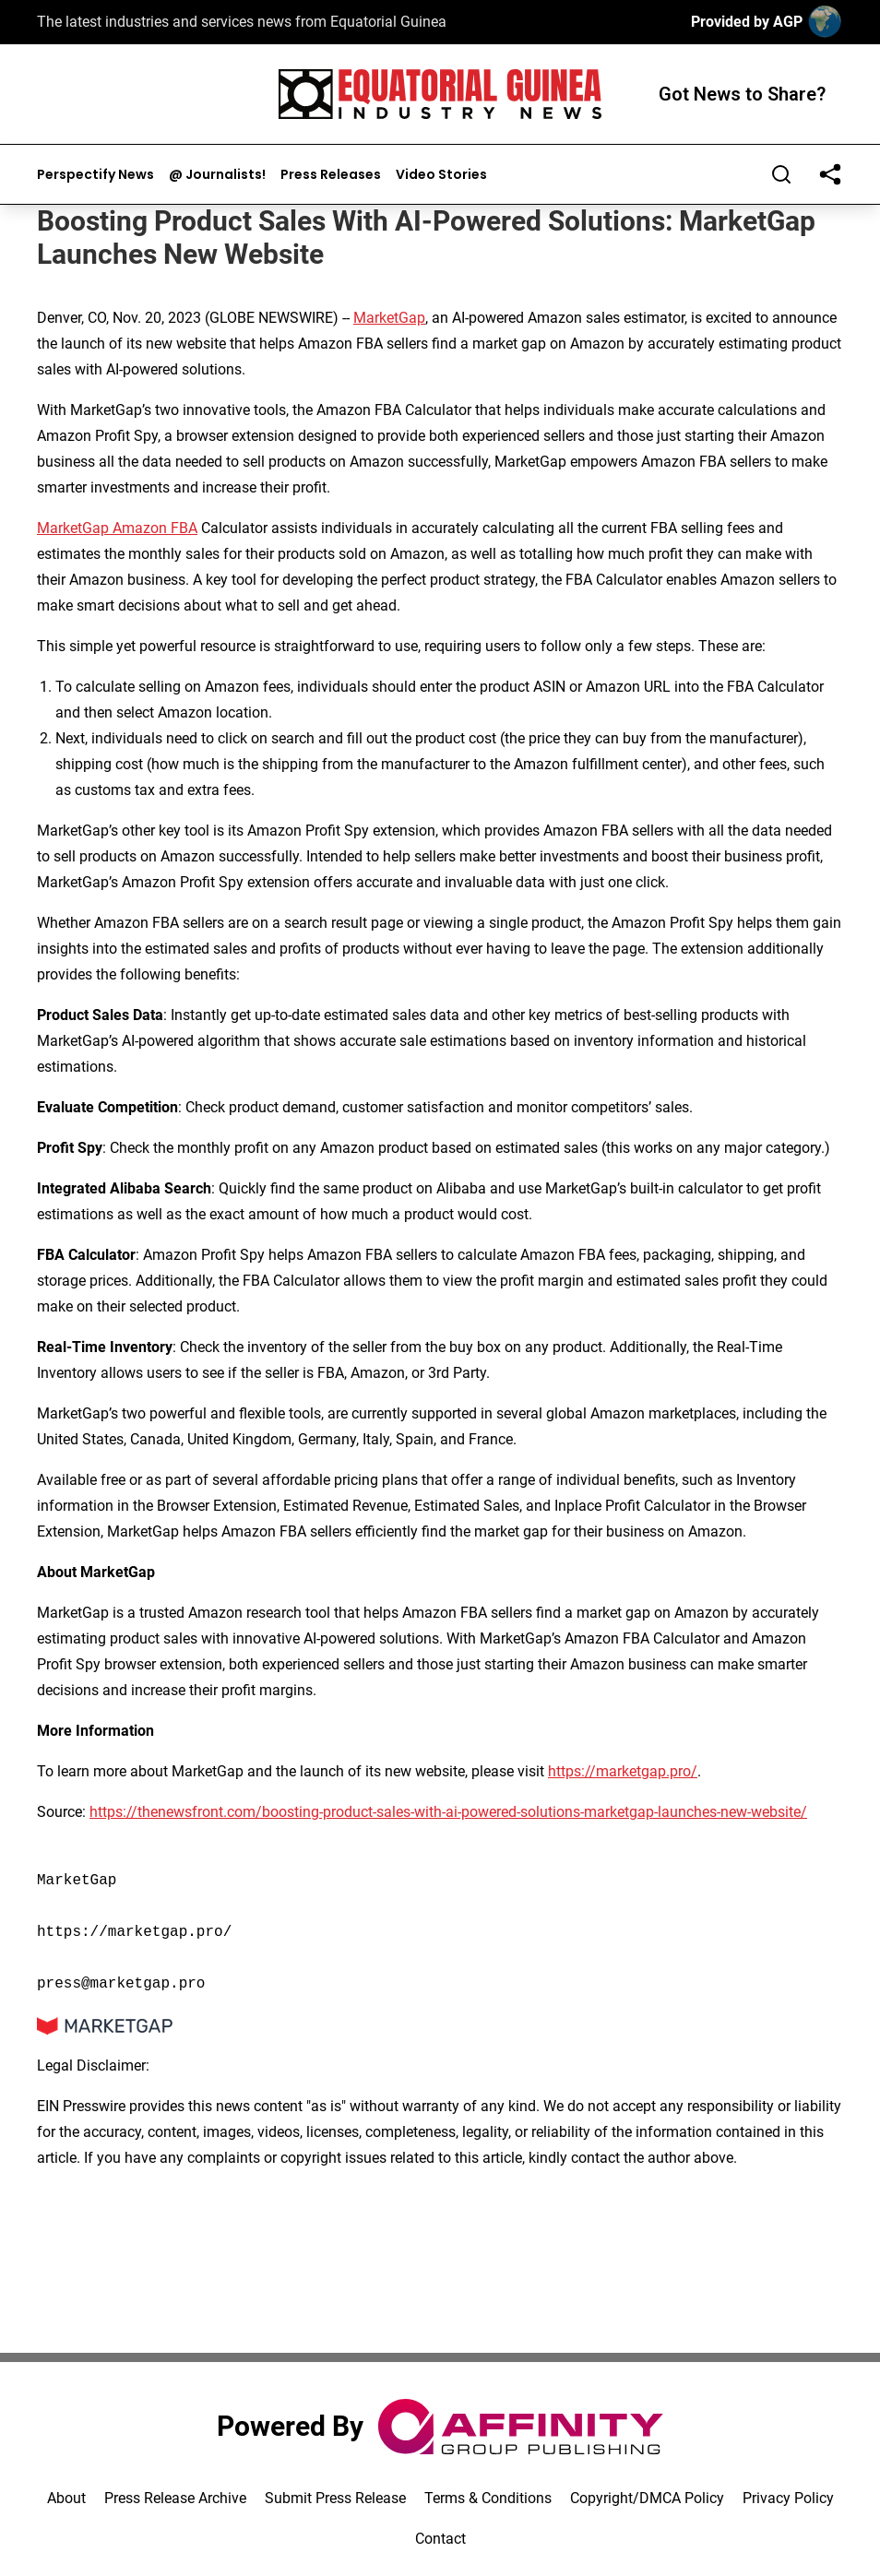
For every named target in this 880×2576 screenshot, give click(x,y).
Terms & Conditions (488, 2498)
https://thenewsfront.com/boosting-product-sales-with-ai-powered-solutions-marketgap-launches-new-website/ (448, 1812)
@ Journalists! (217, 175)
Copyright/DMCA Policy (647, 2498)
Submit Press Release (335, 2498)
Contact (440, 2538)
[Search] (781, 174)
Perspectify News (95, 175)
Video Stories (441, 175)
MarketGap (389, 317)
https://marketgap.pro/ (622, 1771)
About (66, 2498)
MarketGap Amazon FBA (117, 528)
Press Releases (330, 175)
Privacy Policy (788, 2498)
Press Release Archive (175, 2498)
